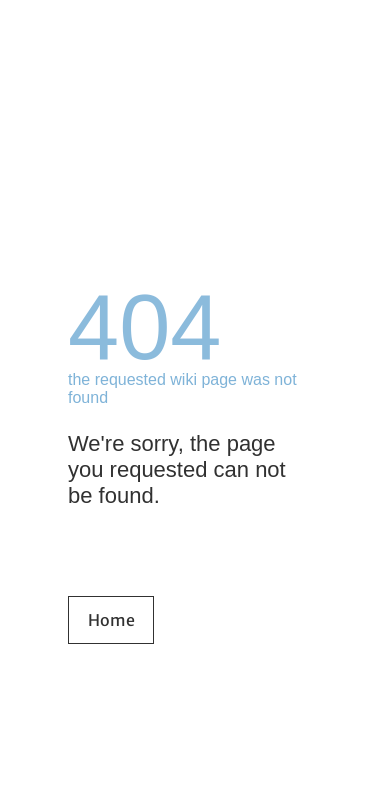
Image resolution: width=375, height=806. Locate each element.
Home (111, 620)
